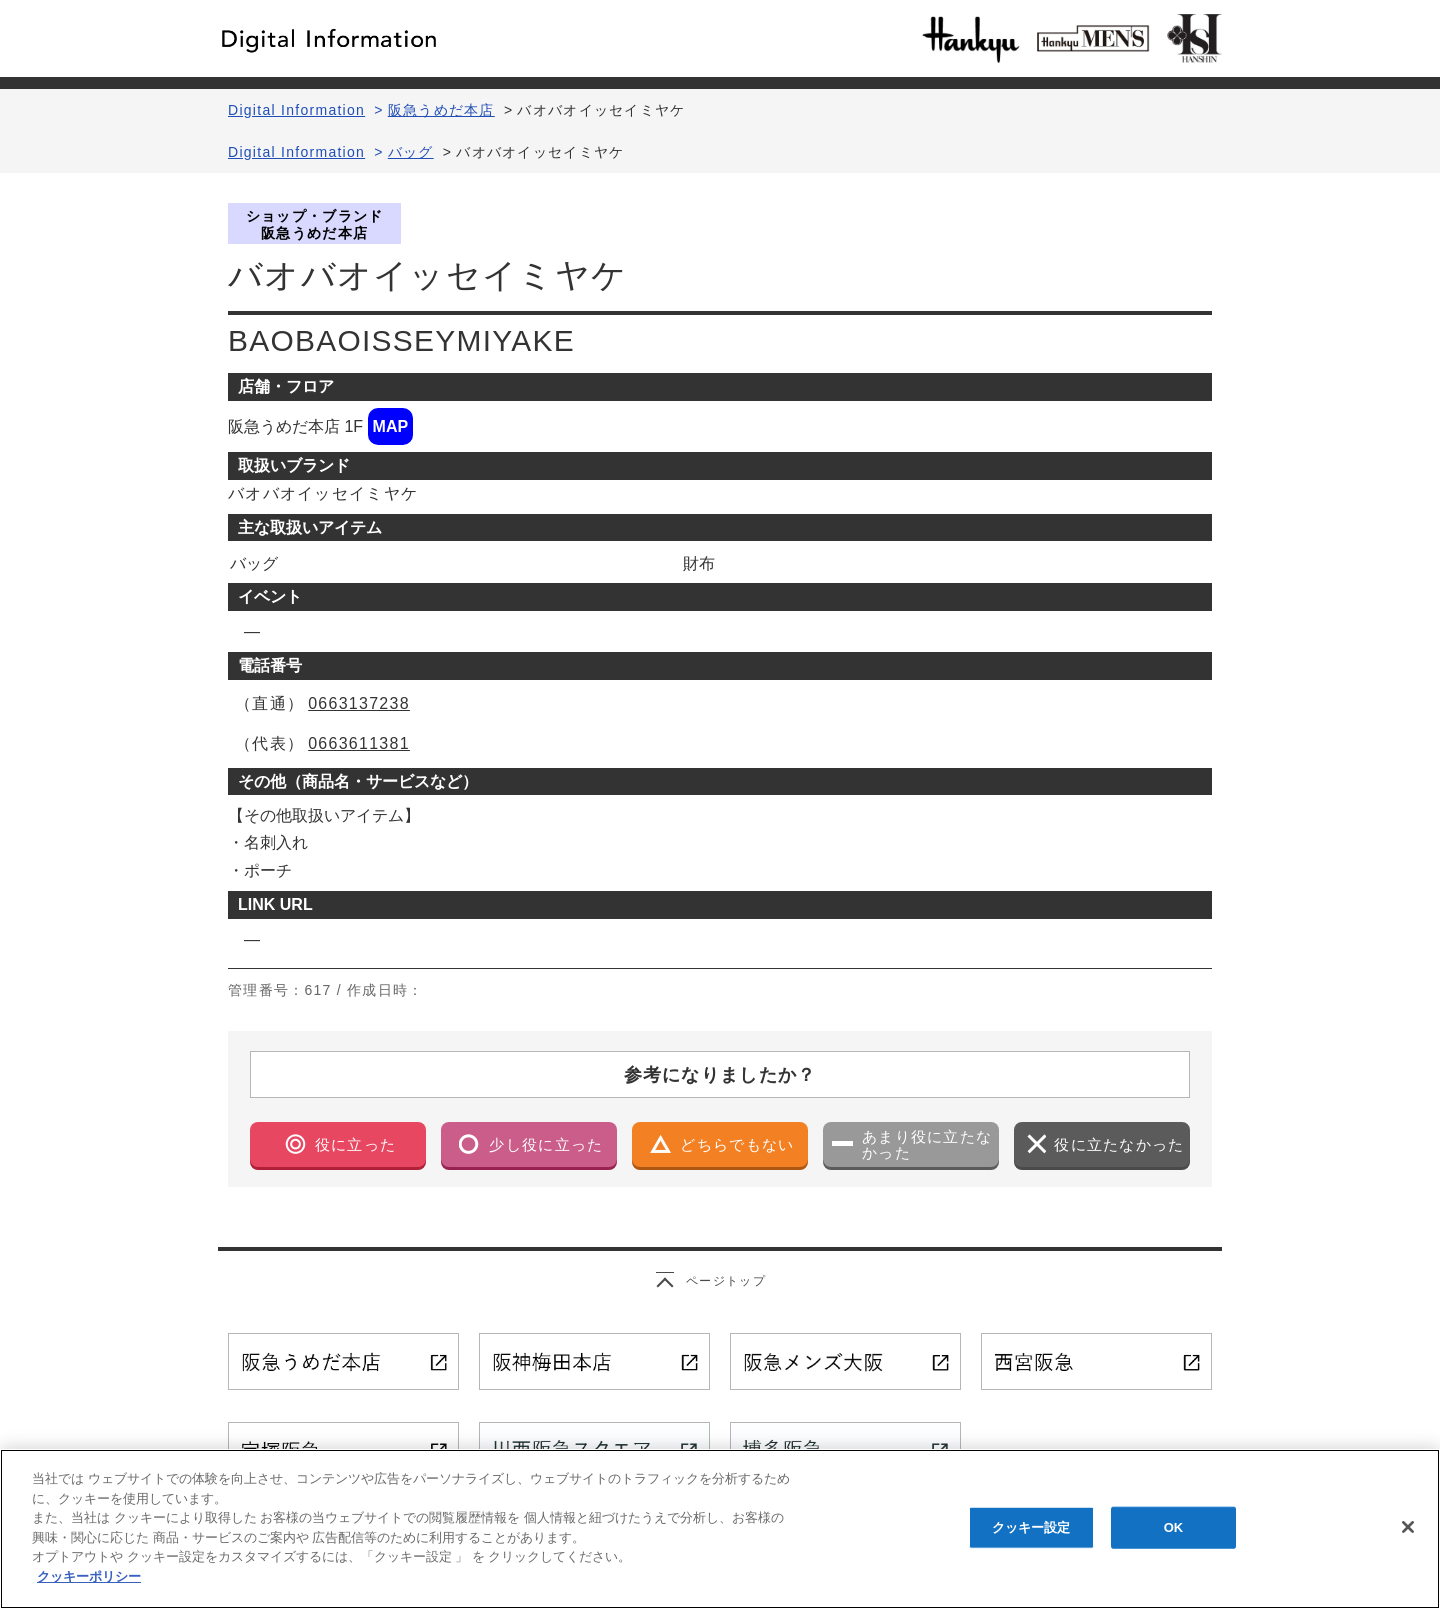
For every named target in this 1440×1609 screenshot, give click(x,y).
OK (1174, 1534)
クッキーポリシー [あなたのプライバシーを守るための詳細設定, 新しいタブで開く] (89, 1583)
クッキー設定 (1031, 1534)
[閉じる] (1408, 1534)
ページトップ (726, 1281)
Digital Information (296, 110)
